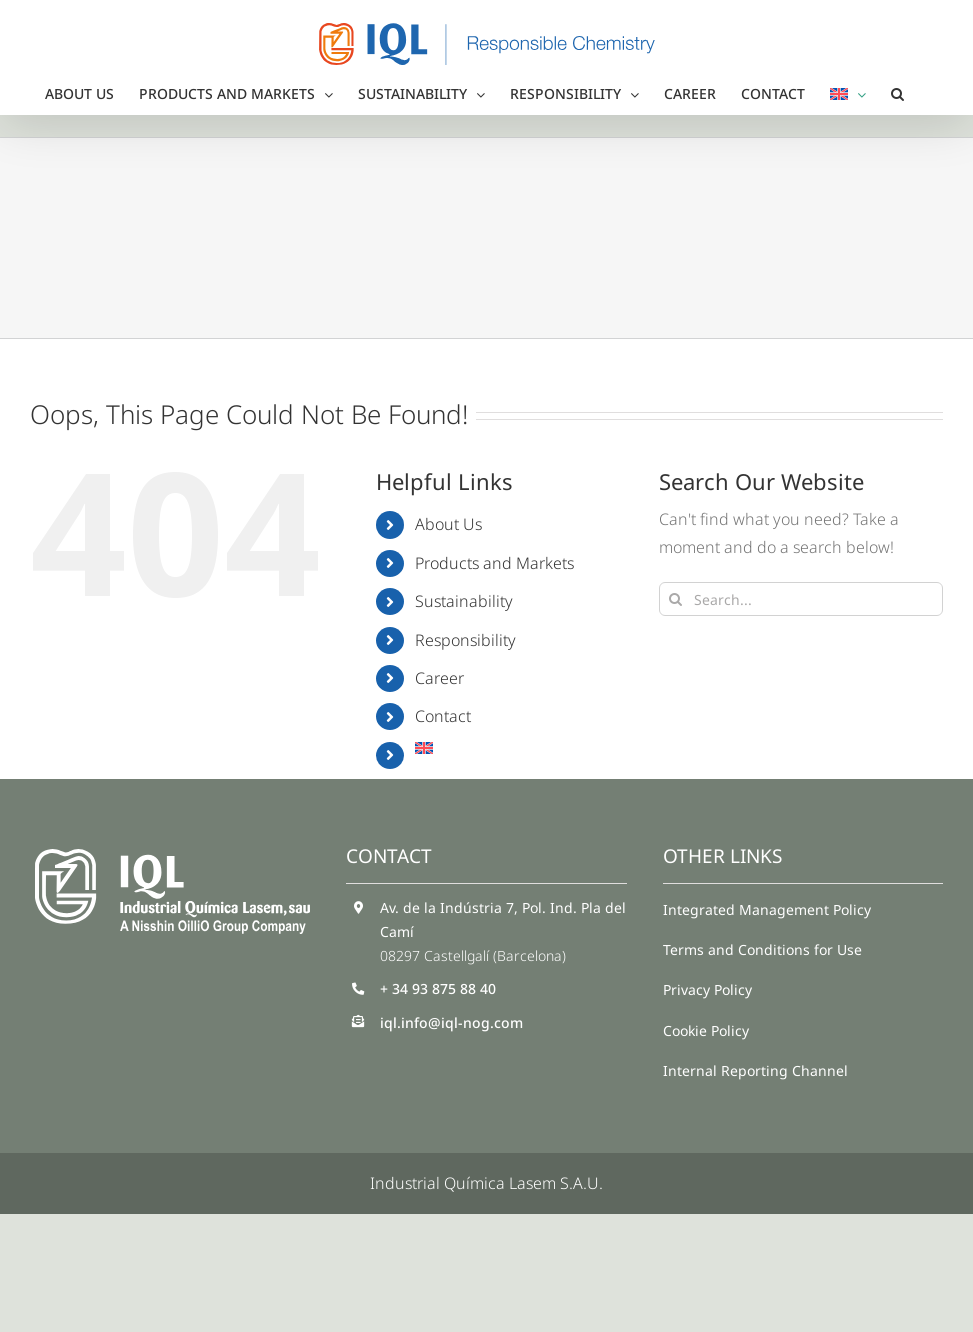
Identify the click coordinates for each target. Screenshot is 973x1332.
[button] (897, 94)
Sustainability (464, 601)
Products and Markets (494, 563)
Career (439, 678)
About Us (448, 524)
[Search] (676, 599)
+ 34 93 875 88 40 (438, 988)
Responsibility (465, 640)
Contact (443, 716)
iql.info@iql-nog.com (451, 1022)
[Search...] (801, 599)
